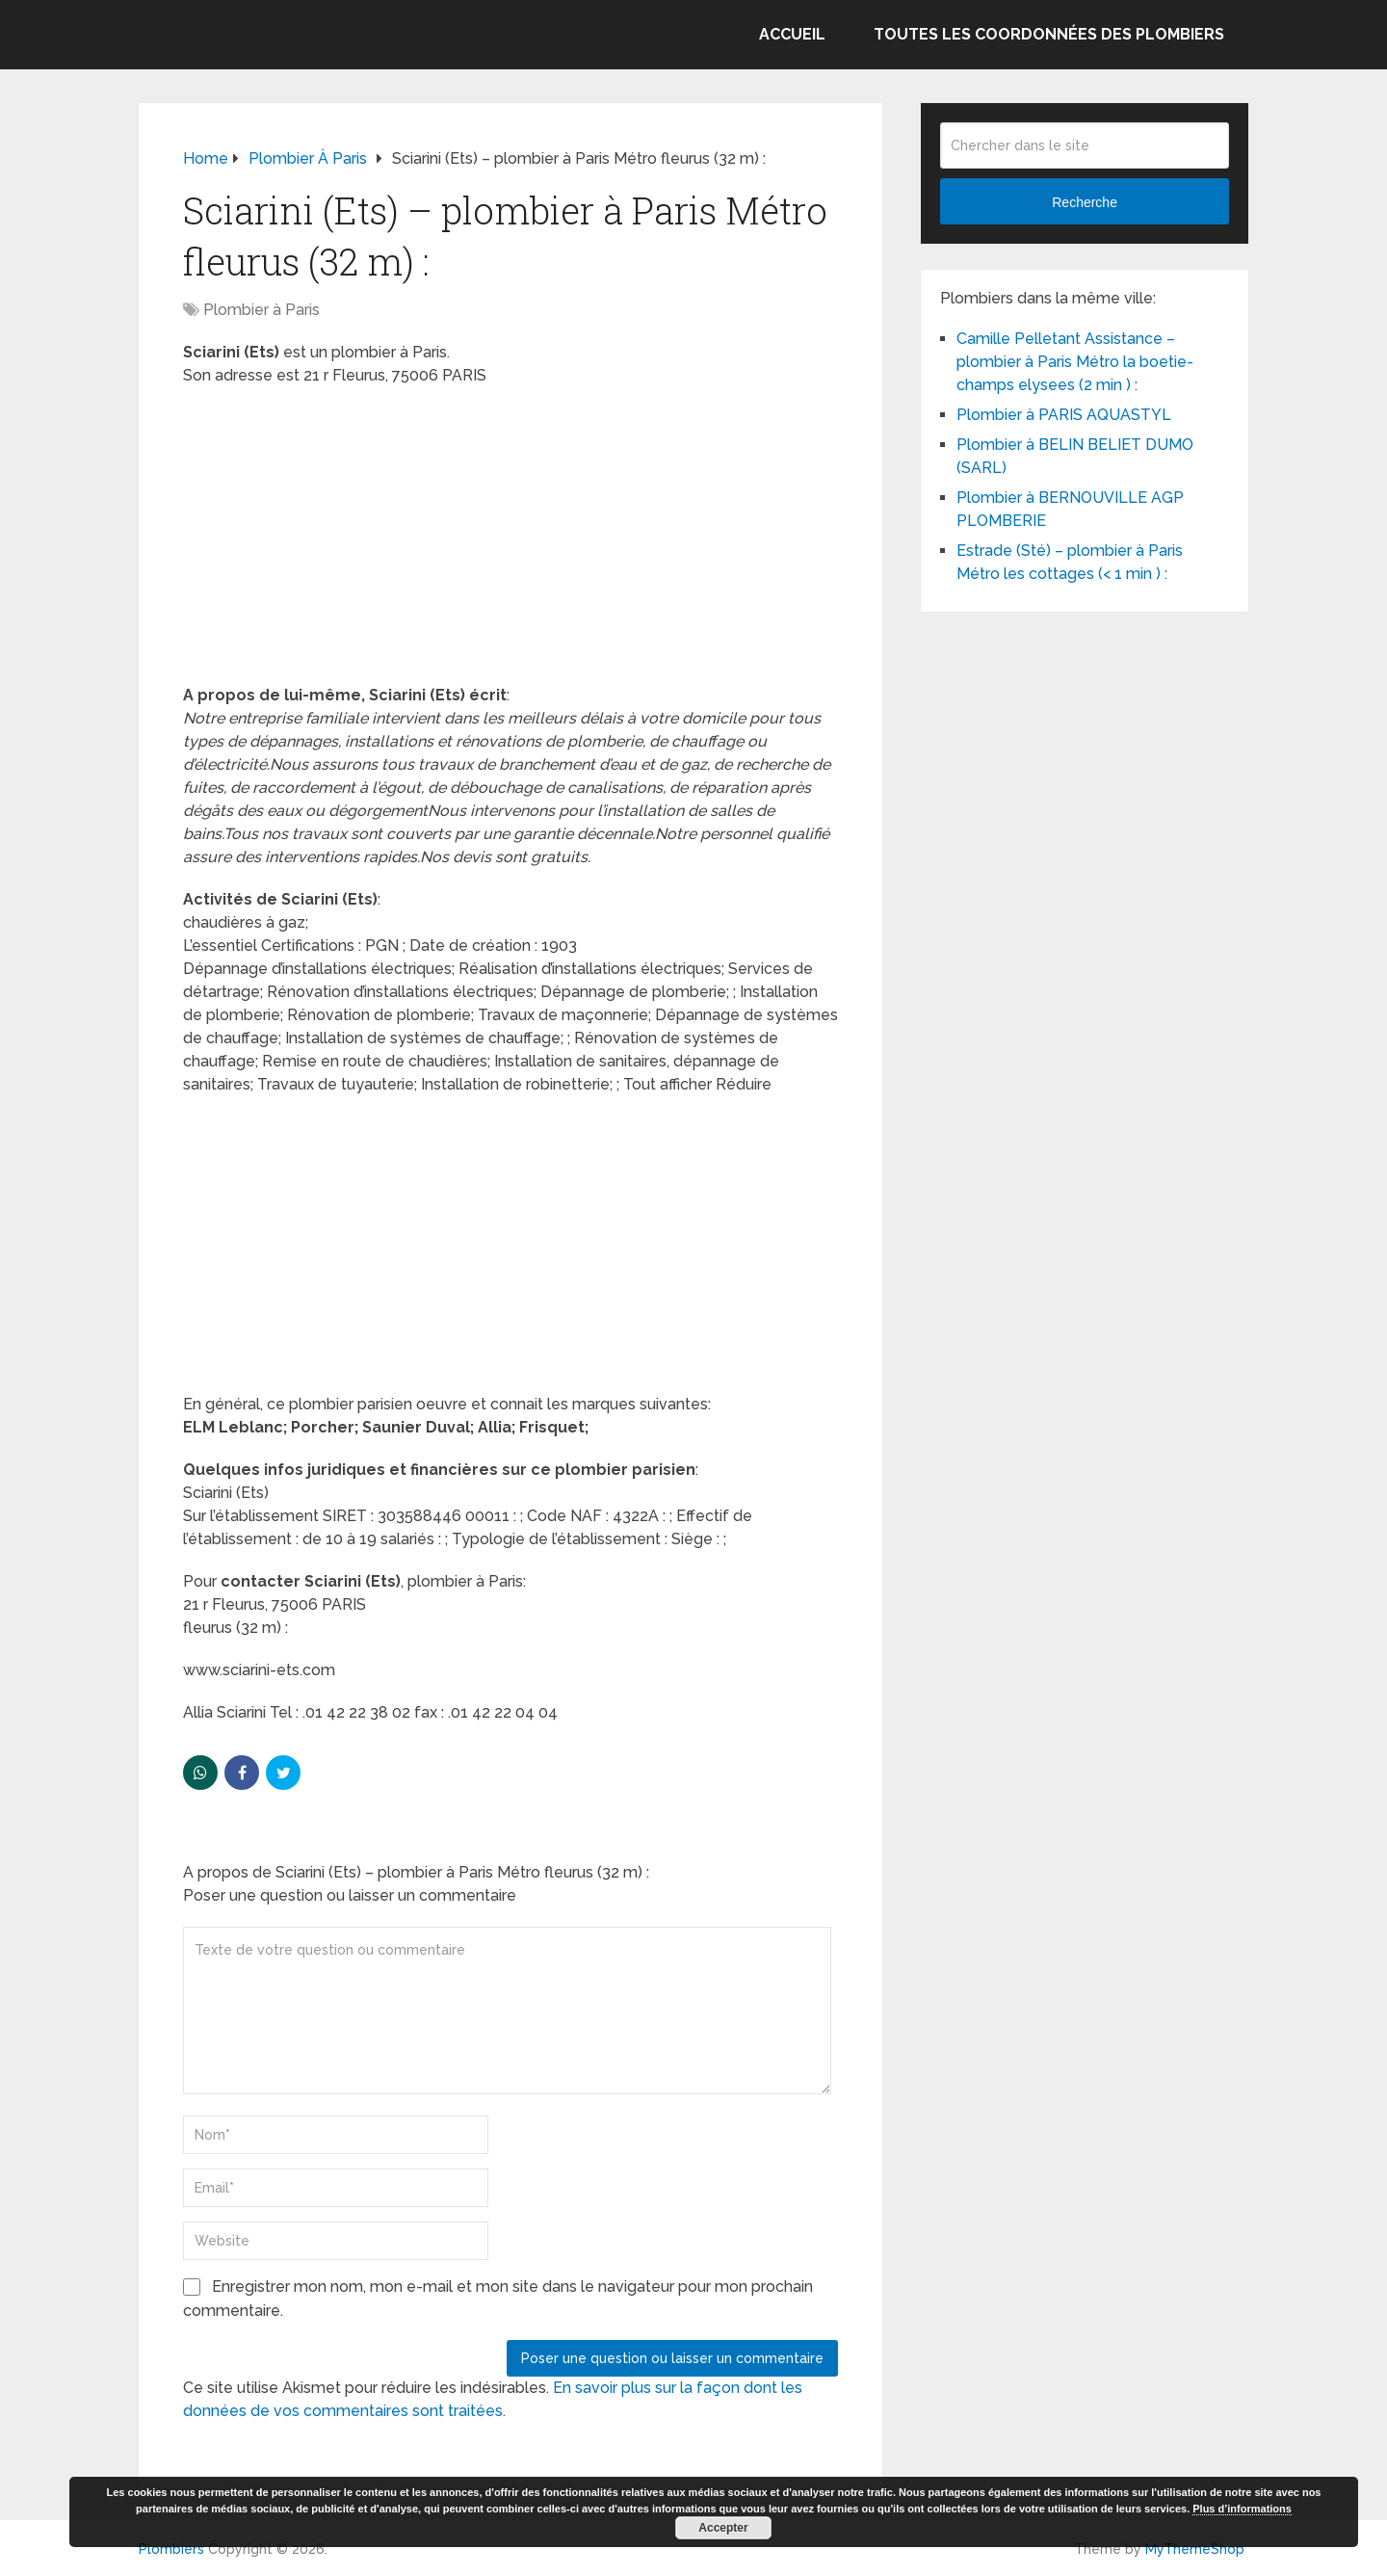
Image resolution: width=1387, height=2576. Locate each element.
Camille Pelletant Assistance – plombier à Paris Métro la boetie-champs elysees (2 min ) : (1074, 361)
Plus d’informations (1242, 2508)
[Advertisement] (510, 541)
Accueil (792, 34)
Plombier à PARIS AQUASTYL (1063, 415)
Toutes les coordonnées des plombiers (1049, 34)
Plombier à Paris (261, 310)
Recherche (1084, 202)
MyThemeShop (1194, 2549)
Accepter (722, 2528)
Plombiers (171, 2549)
